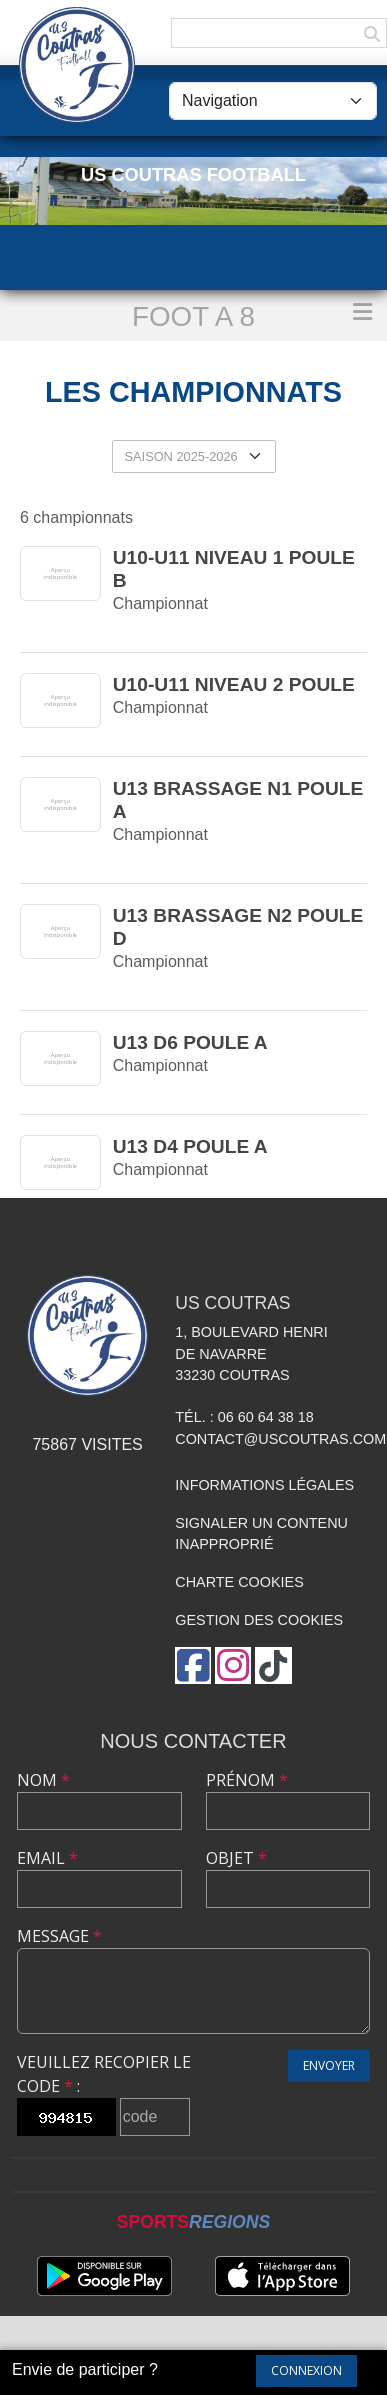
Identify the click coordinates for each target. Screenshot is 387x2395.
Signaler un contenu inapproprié (261, 1534)
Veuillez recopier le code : (104, 2074)
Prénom (247, 1780)
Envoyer (329, 2065)
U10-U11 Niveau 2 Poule (234, 684)
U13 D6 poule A (190, 1042)
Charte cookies (239, 1582)
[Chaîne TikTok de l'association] (273, 1665)
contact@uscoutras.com (280, 1439)
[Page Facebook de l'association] (193, 1665)
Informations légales (264, 1485)
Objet (236, 1858)
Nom (43, 1780)
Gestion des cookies (259, 1620)
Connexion (306, 2370)
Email (47, 1858)
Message (59, 1936)
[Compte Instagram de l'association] (233, 1665)
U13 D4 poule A (190, 1146)
